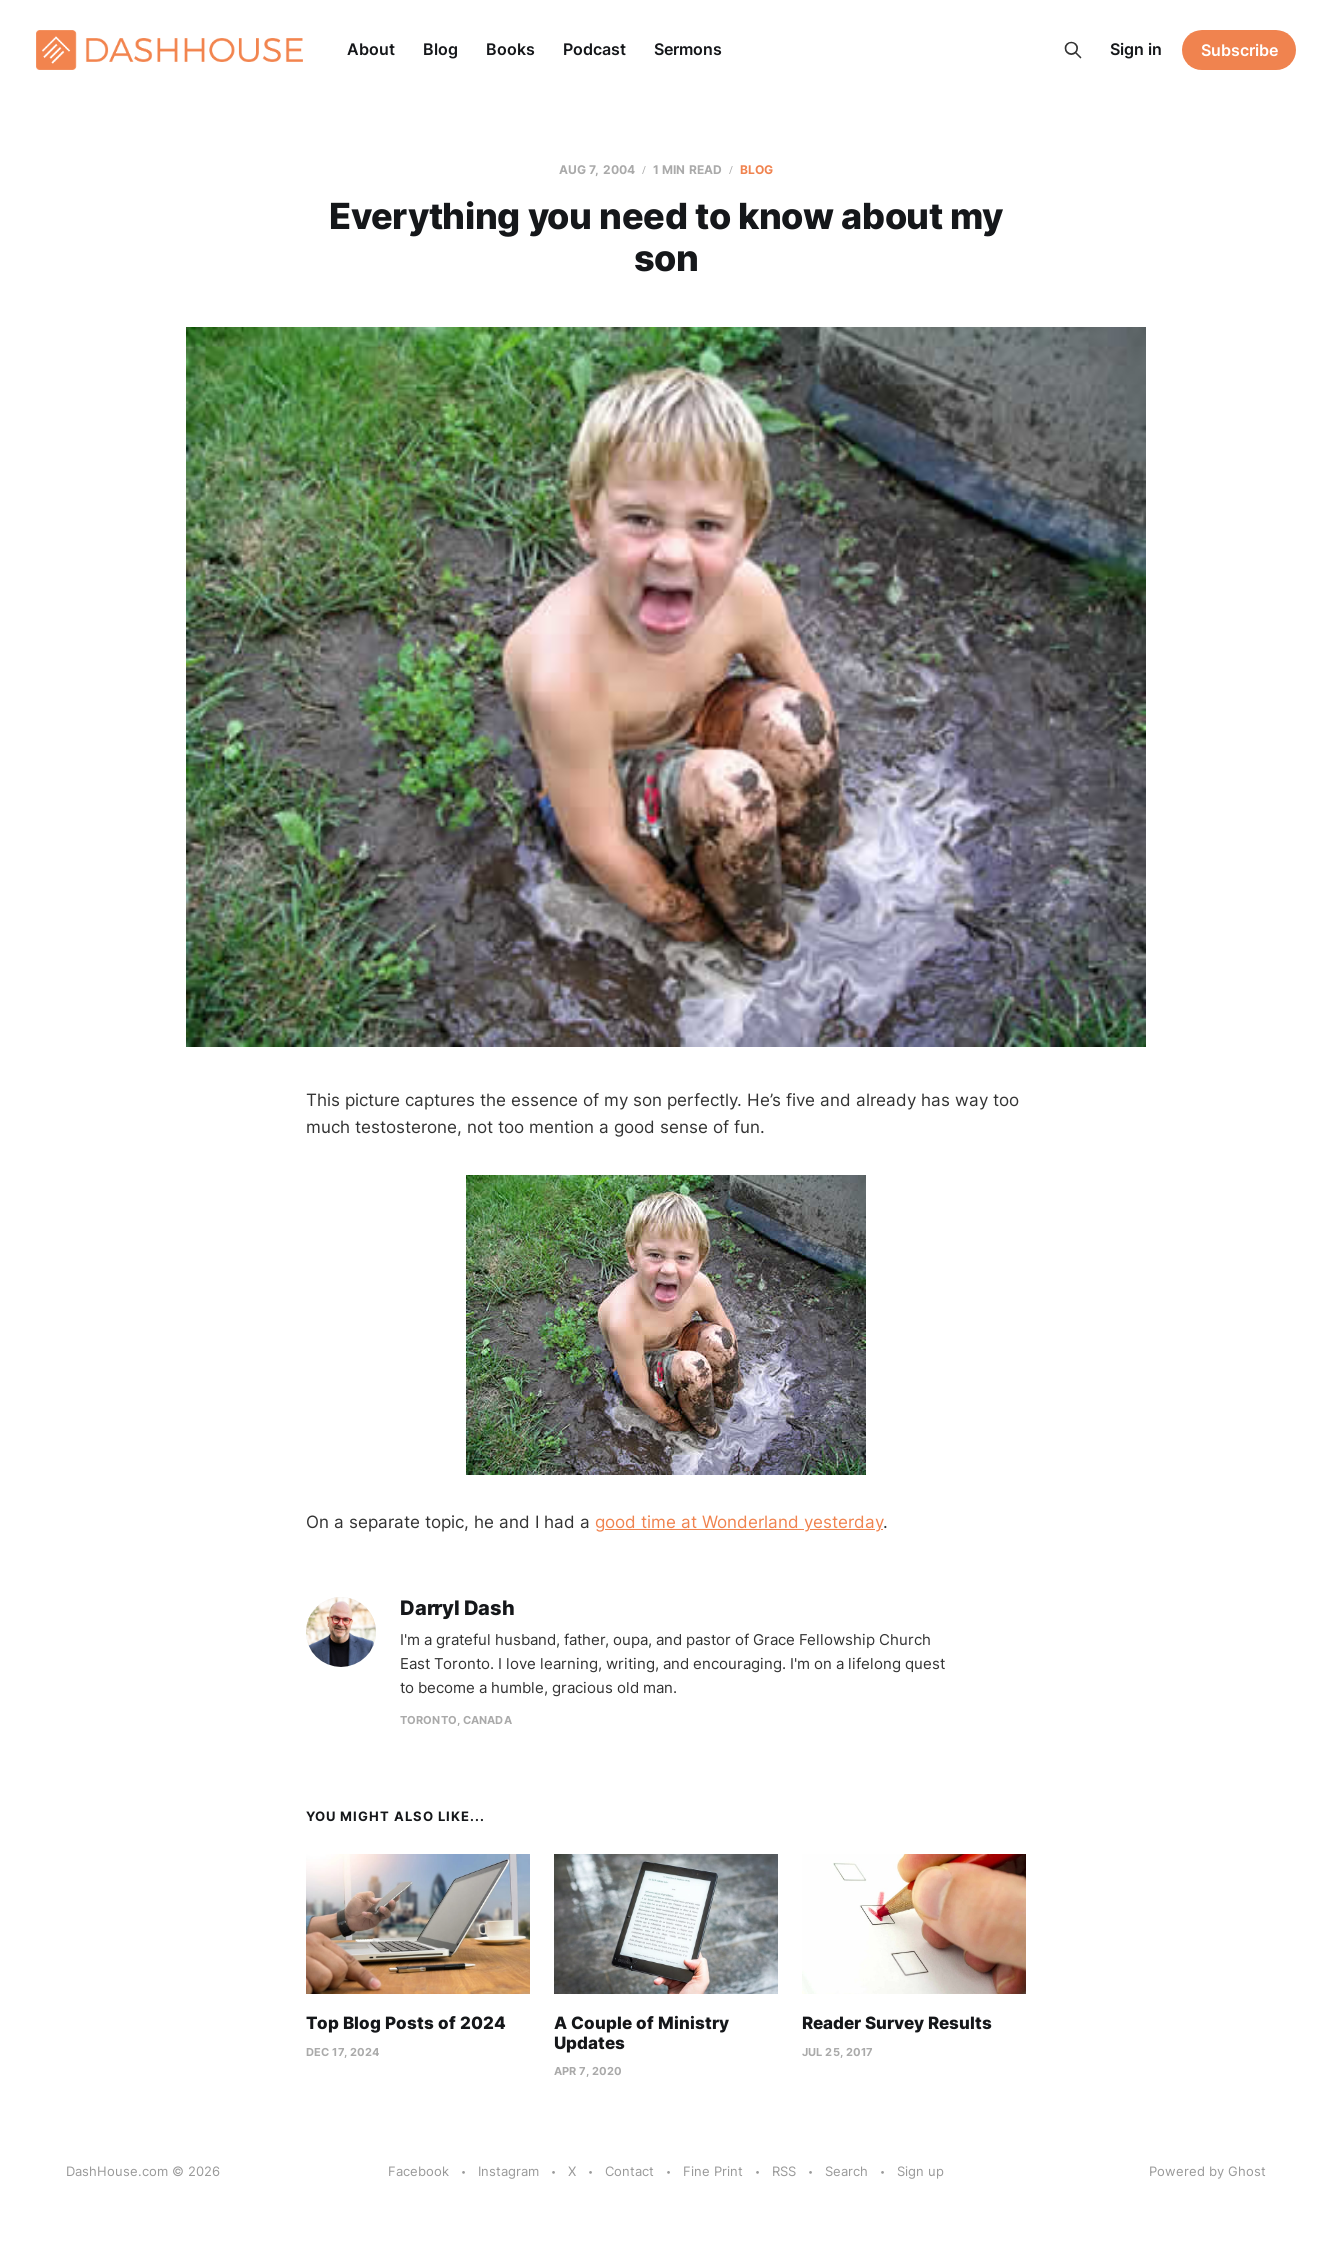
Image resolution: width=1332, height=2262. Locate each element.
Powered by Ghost (1207, 2171)
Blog (440, 49)
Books (510, 49)
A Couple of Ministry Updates (641, 2033)
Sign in (1136, 49)
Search (846, 2171)
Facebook (418, 2171)
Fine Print (713, 2171)
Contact (629, 2171)
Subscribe (1239, 50)
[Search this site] (1073, 50)
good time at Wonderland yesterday (739, 1522)
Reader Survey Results (897, 2023)
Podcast (594, 49)
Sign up (920, 2171)
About (371, 49)
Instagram (508, 2171)
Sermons (688, 49)
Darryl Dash (457, 1608)
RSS (784, 2171)
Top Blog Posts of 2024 (406, 2023)
